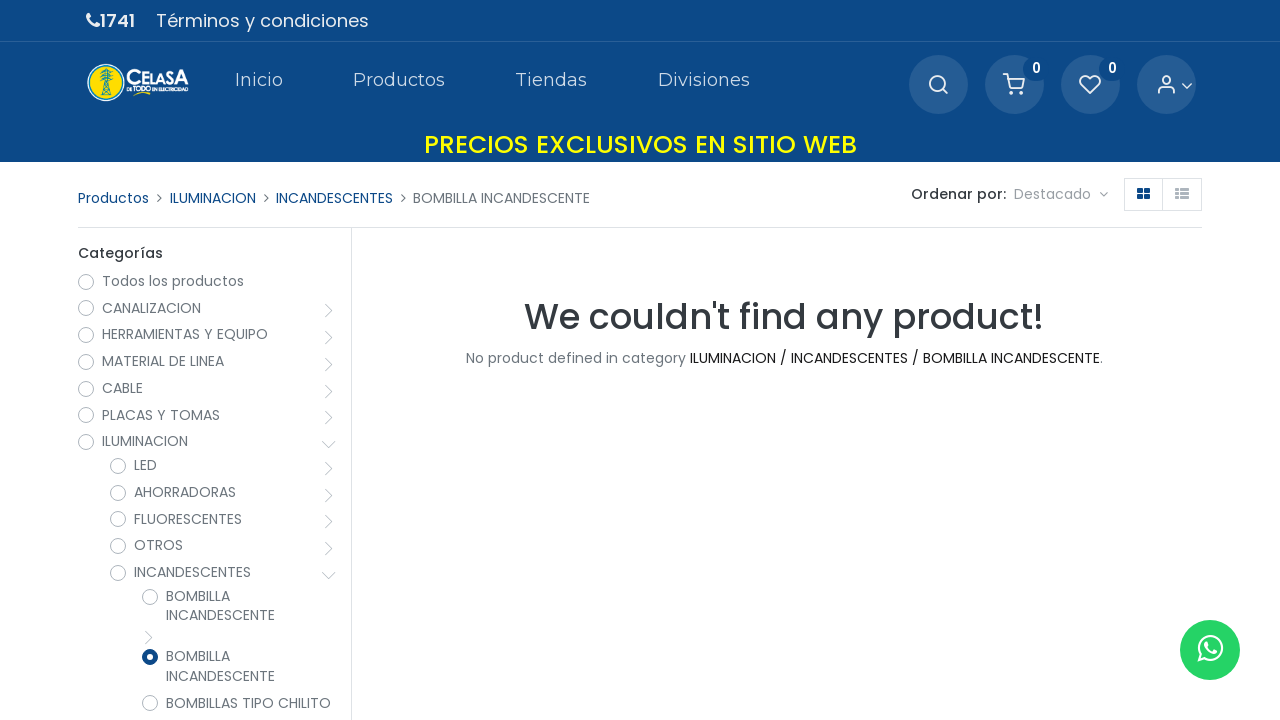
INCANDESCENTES (334, 198)
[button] (1061, 195)
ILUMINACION (213, 198)
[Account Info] (1174, 85)
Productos (113, 198)
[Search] (938, 85)
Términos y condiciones (262, 20)
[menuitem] (258, 84)
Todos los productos (173, 281)
